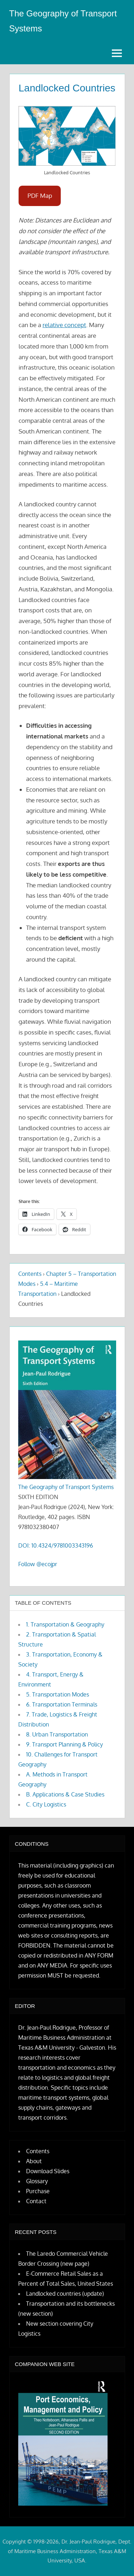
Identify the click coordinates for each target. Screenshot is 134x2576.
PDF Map (40, 195)
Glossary (37, 2181)
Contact (36, 2201)
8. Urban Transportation (57, 1734)
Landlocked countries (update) (65, 2293)
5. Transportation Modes (57, 1694)
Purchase (38, 2191)
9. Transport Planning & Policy (64, 1744)
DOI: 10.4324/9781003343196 (55, 1545)
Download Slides (47, 2171)
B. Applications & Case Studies (65, 1794)
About (34, 2161)
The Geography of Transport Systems (66, 1486)
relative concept (64, 325)
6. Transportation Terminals (61, 1704)
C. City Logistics (46, 1804)
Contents (29, 1273)
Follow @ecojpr (37, 1564)
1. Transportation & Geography (65, 1624)
